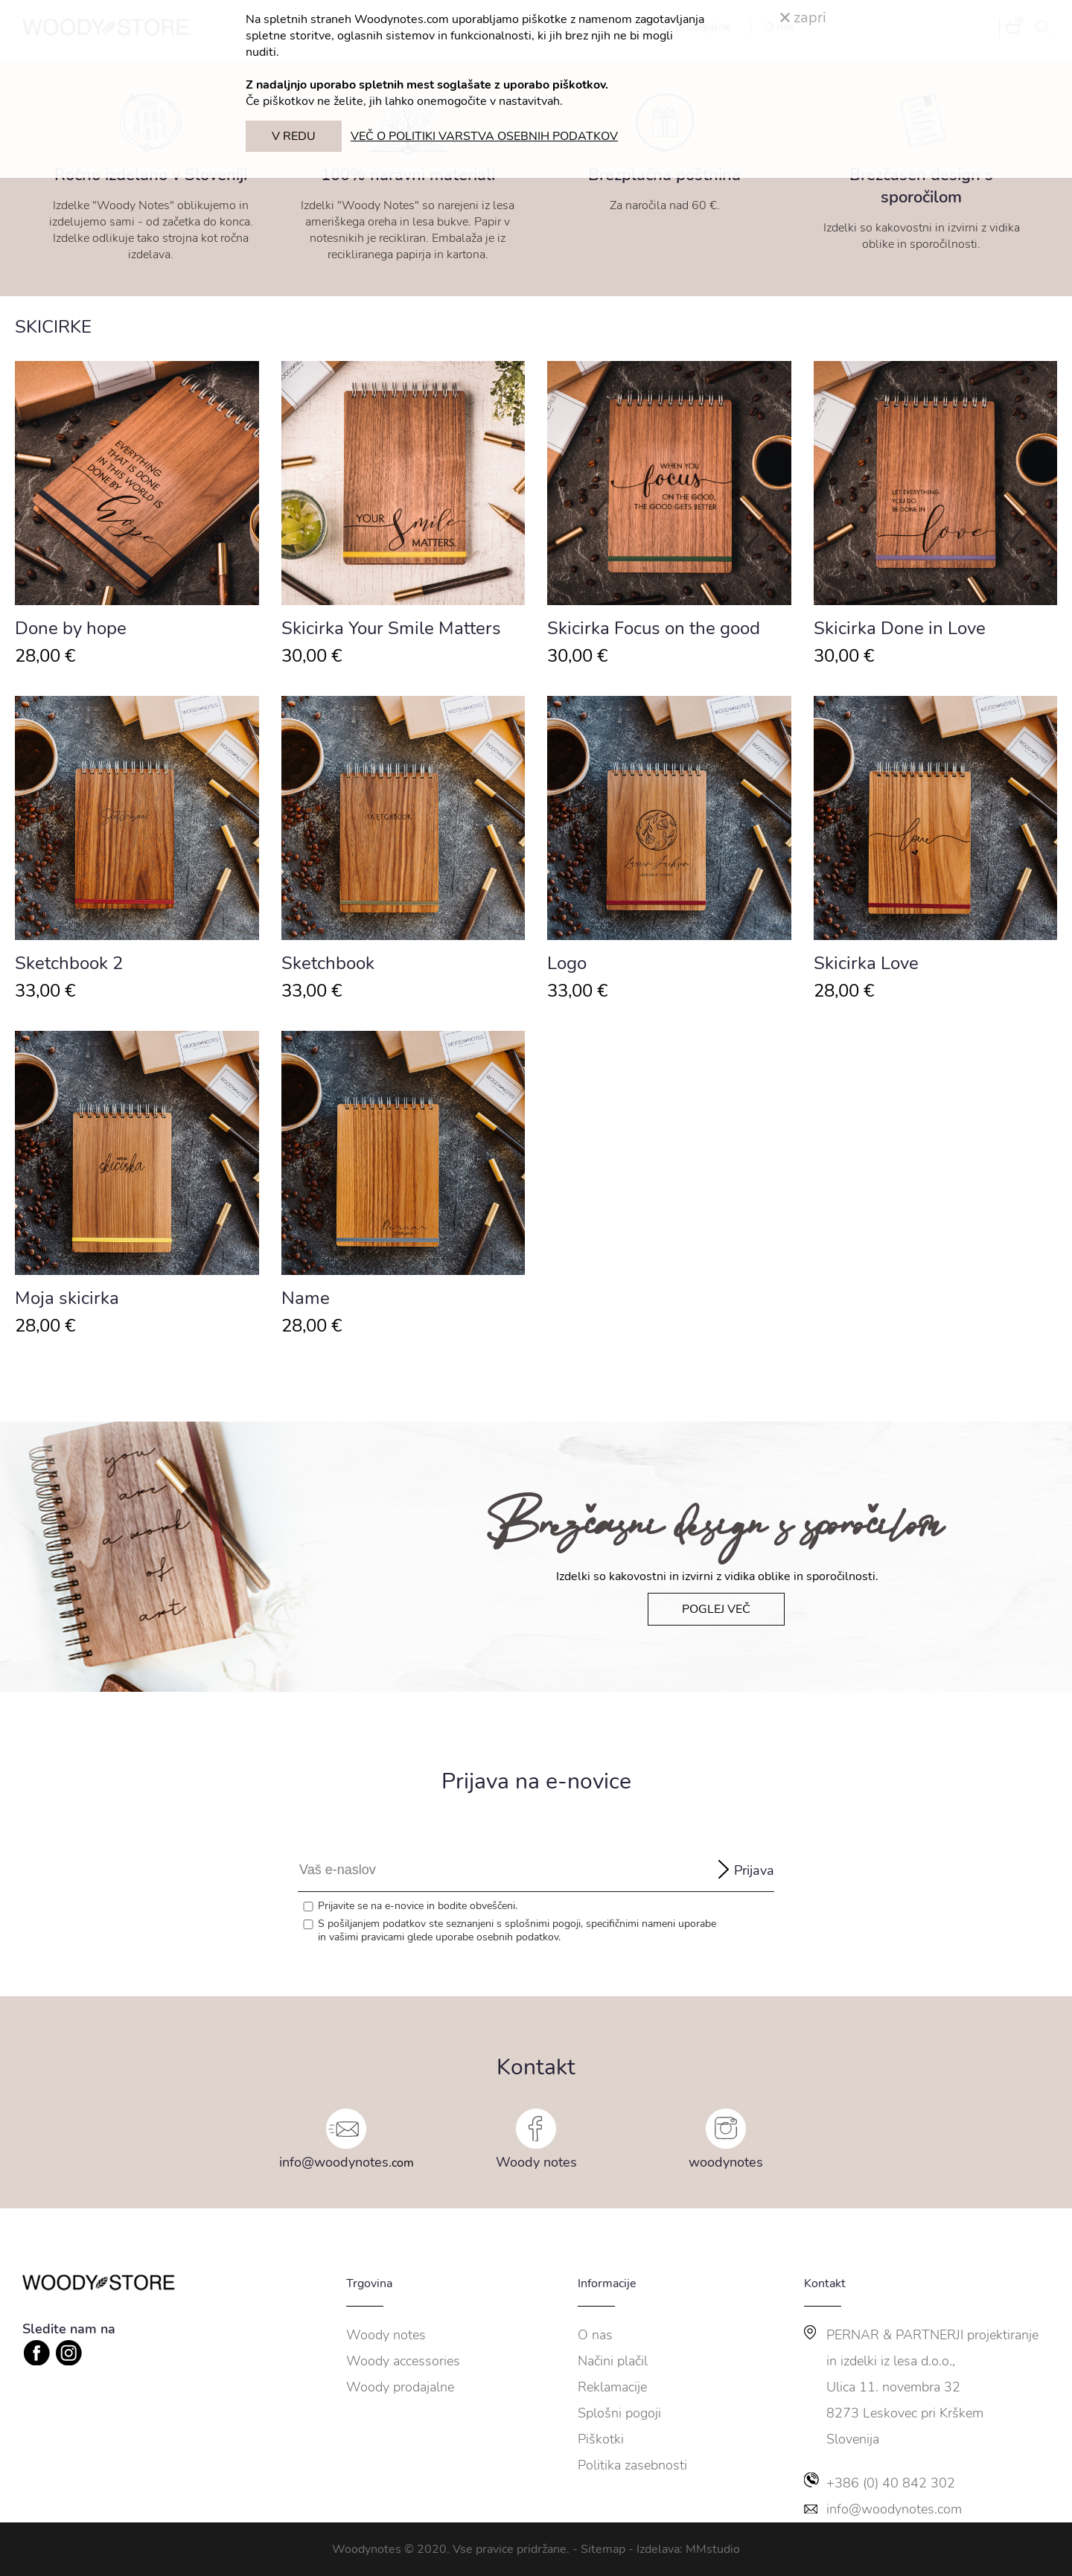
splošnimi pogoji (543, 1924)
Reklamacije (612, 2387)
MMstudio (713, 2549)
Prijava (754, 1870)
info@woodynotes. (335, 2162)
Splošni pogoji (619, 2413)
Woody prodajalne (400, 2387)
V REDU (294, 136)
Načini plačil (613, 2361)
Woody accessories (403, 2361)
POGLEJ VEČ (716, 1609)
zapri (803, 17)
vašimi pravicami (366, 1937)
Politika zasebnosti (632, 2465)
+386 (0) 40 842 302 (890, 2483)
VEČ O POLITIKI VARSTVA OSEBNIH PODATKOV (484, 136)
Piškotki (601, 2439)
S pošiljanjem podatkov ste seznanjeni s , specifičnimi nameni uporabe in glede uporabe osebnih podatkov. (517, 1930)
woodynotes (726, 2162)
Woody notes (536, 2162)
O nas (595, 2335)
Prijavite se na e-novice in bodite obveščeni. (417, 1906)
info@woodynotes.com (894, 2509)
